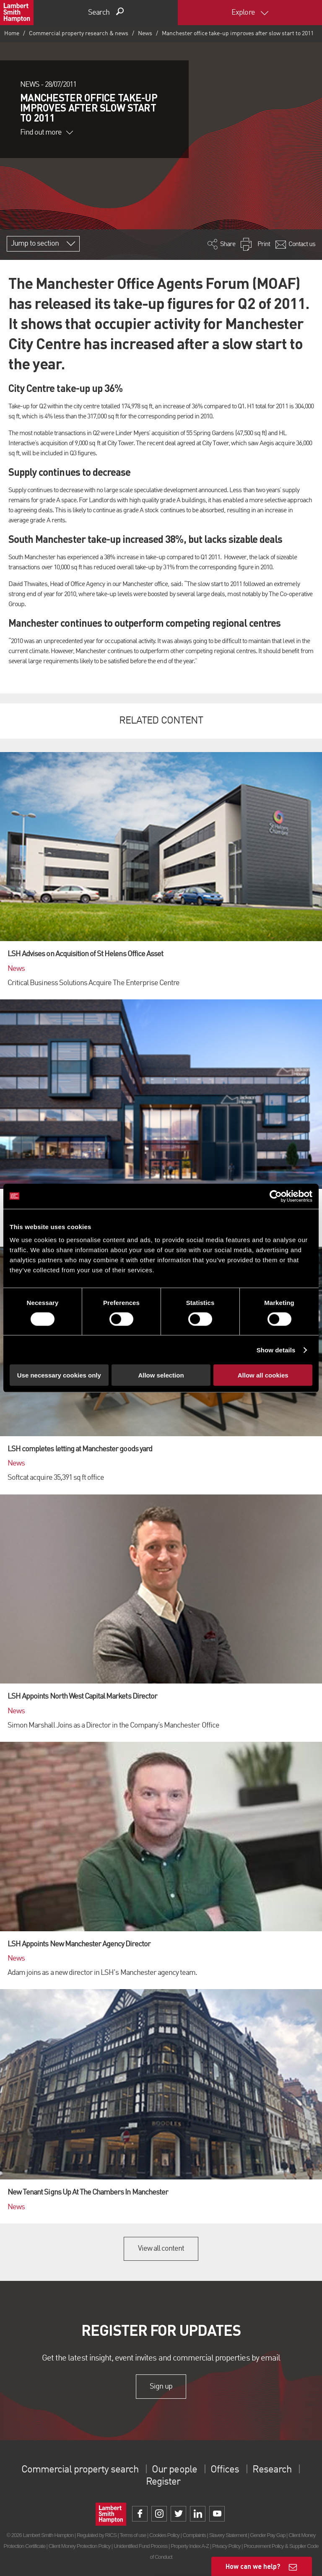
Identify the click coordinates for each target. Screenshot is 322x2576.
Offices (224, 2470)
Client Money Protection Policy (80, 2546)
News (145, 33)
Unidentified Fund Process (140, 2546)
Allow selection (161, 1375)
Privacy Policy (226, 2546)
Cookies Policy (164, 2535)
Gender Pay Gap (267, 2535)
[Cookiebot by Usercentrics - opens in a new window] (275, 1196)
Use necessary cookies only (59, 1375)
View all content (161, 2248)
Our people (174, 2470)
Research (271, 2470)
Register (163, 2482)
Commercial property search (79, 2470)
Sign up (161, 2386)
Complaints (194, 2535)
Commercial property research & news (78, 33)
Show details (276, 1349)
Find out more (46, 132)
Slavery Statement (228, 2535)
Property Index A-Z (190, 2546)
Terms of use (132, 2535)
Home (11, 33)
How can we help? (253, 2566)
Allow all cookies (263, 1375)
